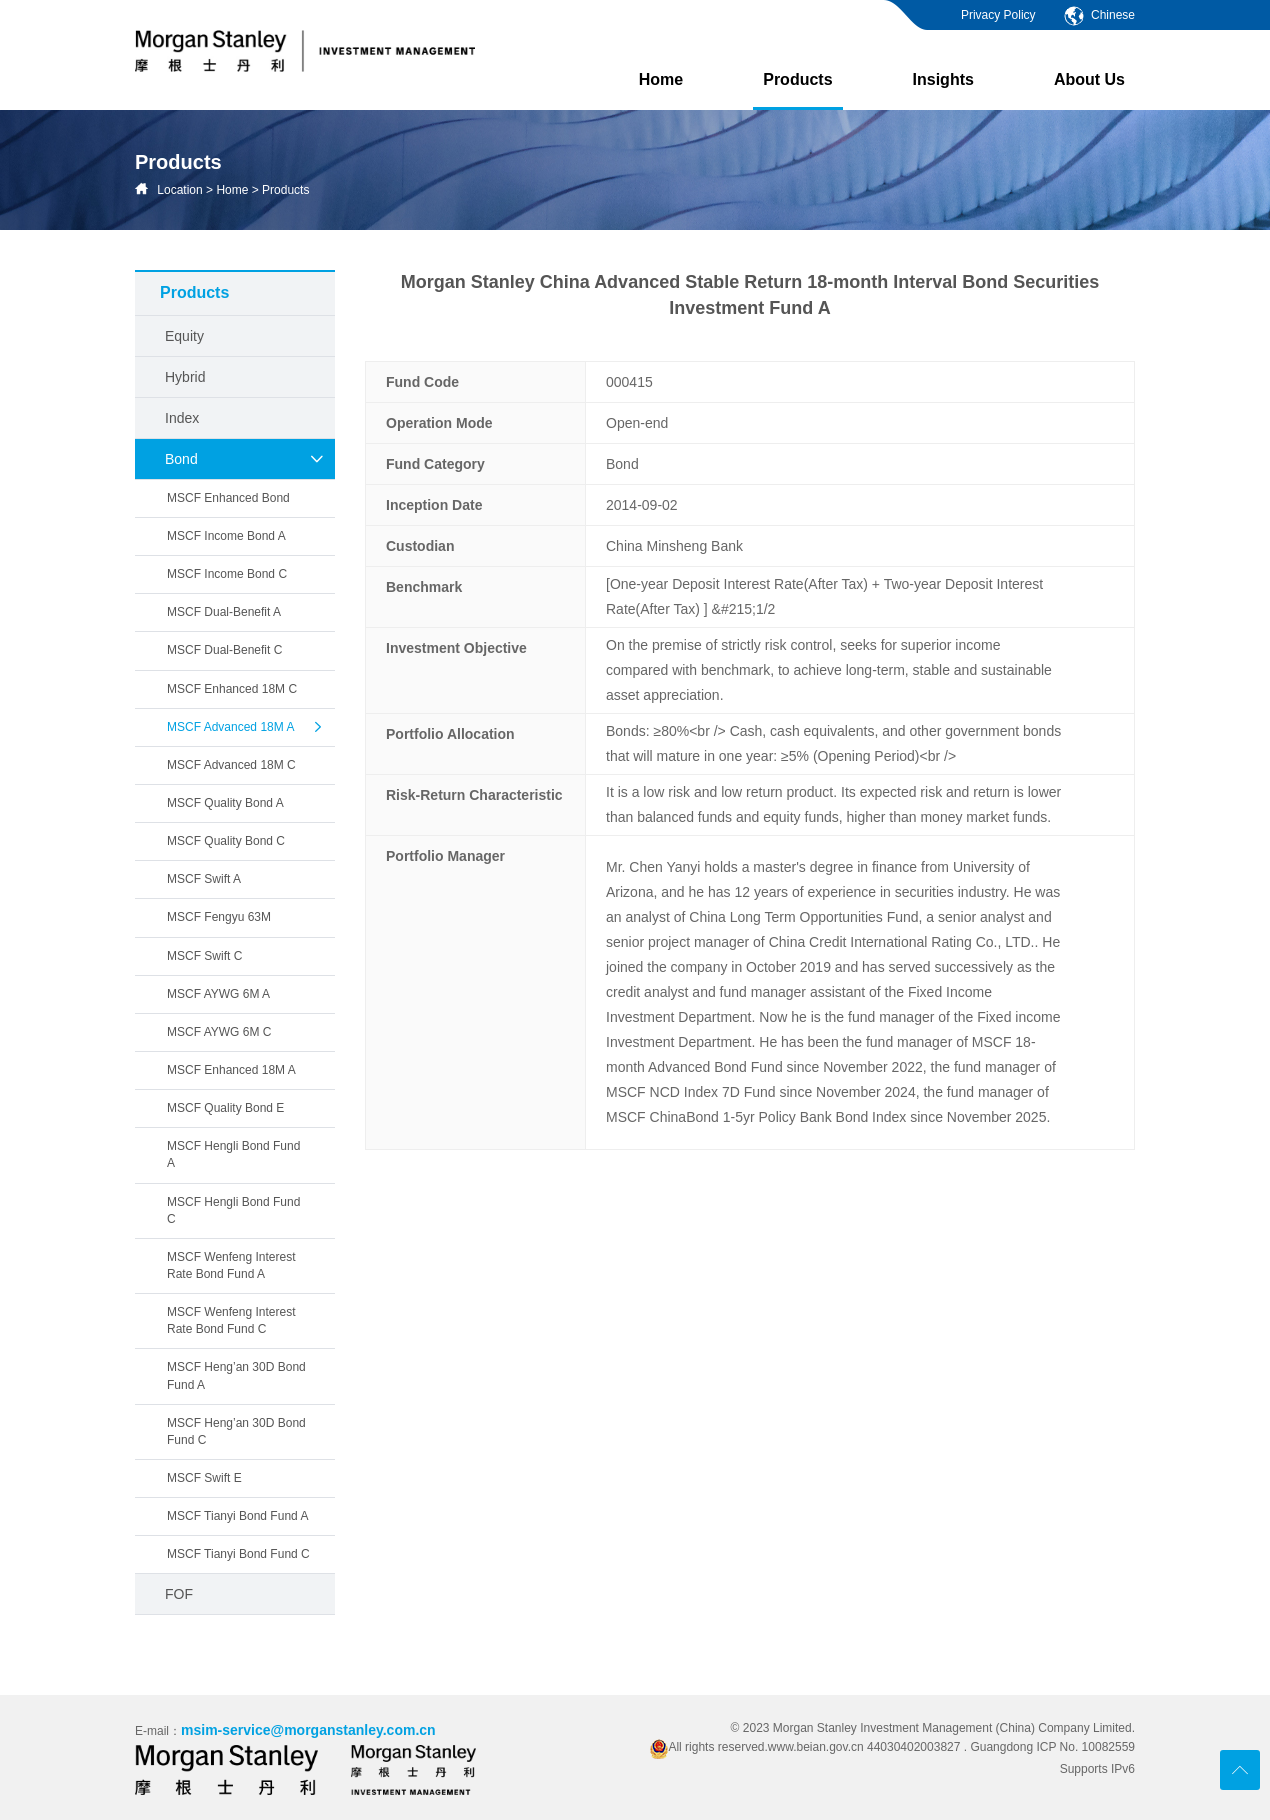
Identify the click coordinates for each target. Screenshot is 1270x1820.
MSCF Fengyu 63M (219, 917)
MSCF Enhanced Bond (228, 498)
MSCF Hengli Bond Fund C (233, 1210)
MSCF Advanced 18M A (246, 727)
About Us (1089, 79)
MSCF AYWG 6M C (219, 1032)
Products (797, 90)
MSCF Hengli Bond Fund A (233, 1154)
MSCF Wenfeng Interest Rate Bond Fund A (231, 1265)
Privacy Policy (998, 15)
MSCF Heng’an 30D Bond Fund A (236, 1375)
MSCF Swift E (204, 1478)
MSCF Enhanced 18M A (231, 1070)
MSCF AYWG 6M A (218, 994)
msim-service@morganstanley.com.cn (308, 1730)
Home (661, 79)
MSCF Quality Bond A (225, 803)
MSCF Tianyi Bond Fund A (237, 1516)
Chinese (1098, 15)
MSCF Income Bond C (227, 574)
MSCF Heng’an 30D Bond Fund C (236, 1431)
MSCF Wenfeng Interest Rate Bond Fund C (231, 1320)
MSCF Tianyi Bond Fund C (238, 1554)
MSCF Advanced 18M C (231, 765)
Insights (943, 79)
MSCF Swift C (204, 956)
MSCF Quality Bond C (226, 841)
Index (182, 418)
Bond (245, 459)
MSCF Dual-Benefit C (224, 650)
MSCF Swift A (204, 879)
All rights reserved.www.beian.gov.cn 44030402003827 (806, 1747)
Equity (184, 336)
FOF (179, 1594)
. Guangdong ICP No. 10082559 (1049, 1747)
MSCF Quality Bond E (225, 1108)
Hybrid (185, 377)
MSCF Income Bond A (226, 536)
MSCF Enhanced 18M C (232, 689)
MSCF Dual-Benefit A (224, 612)
